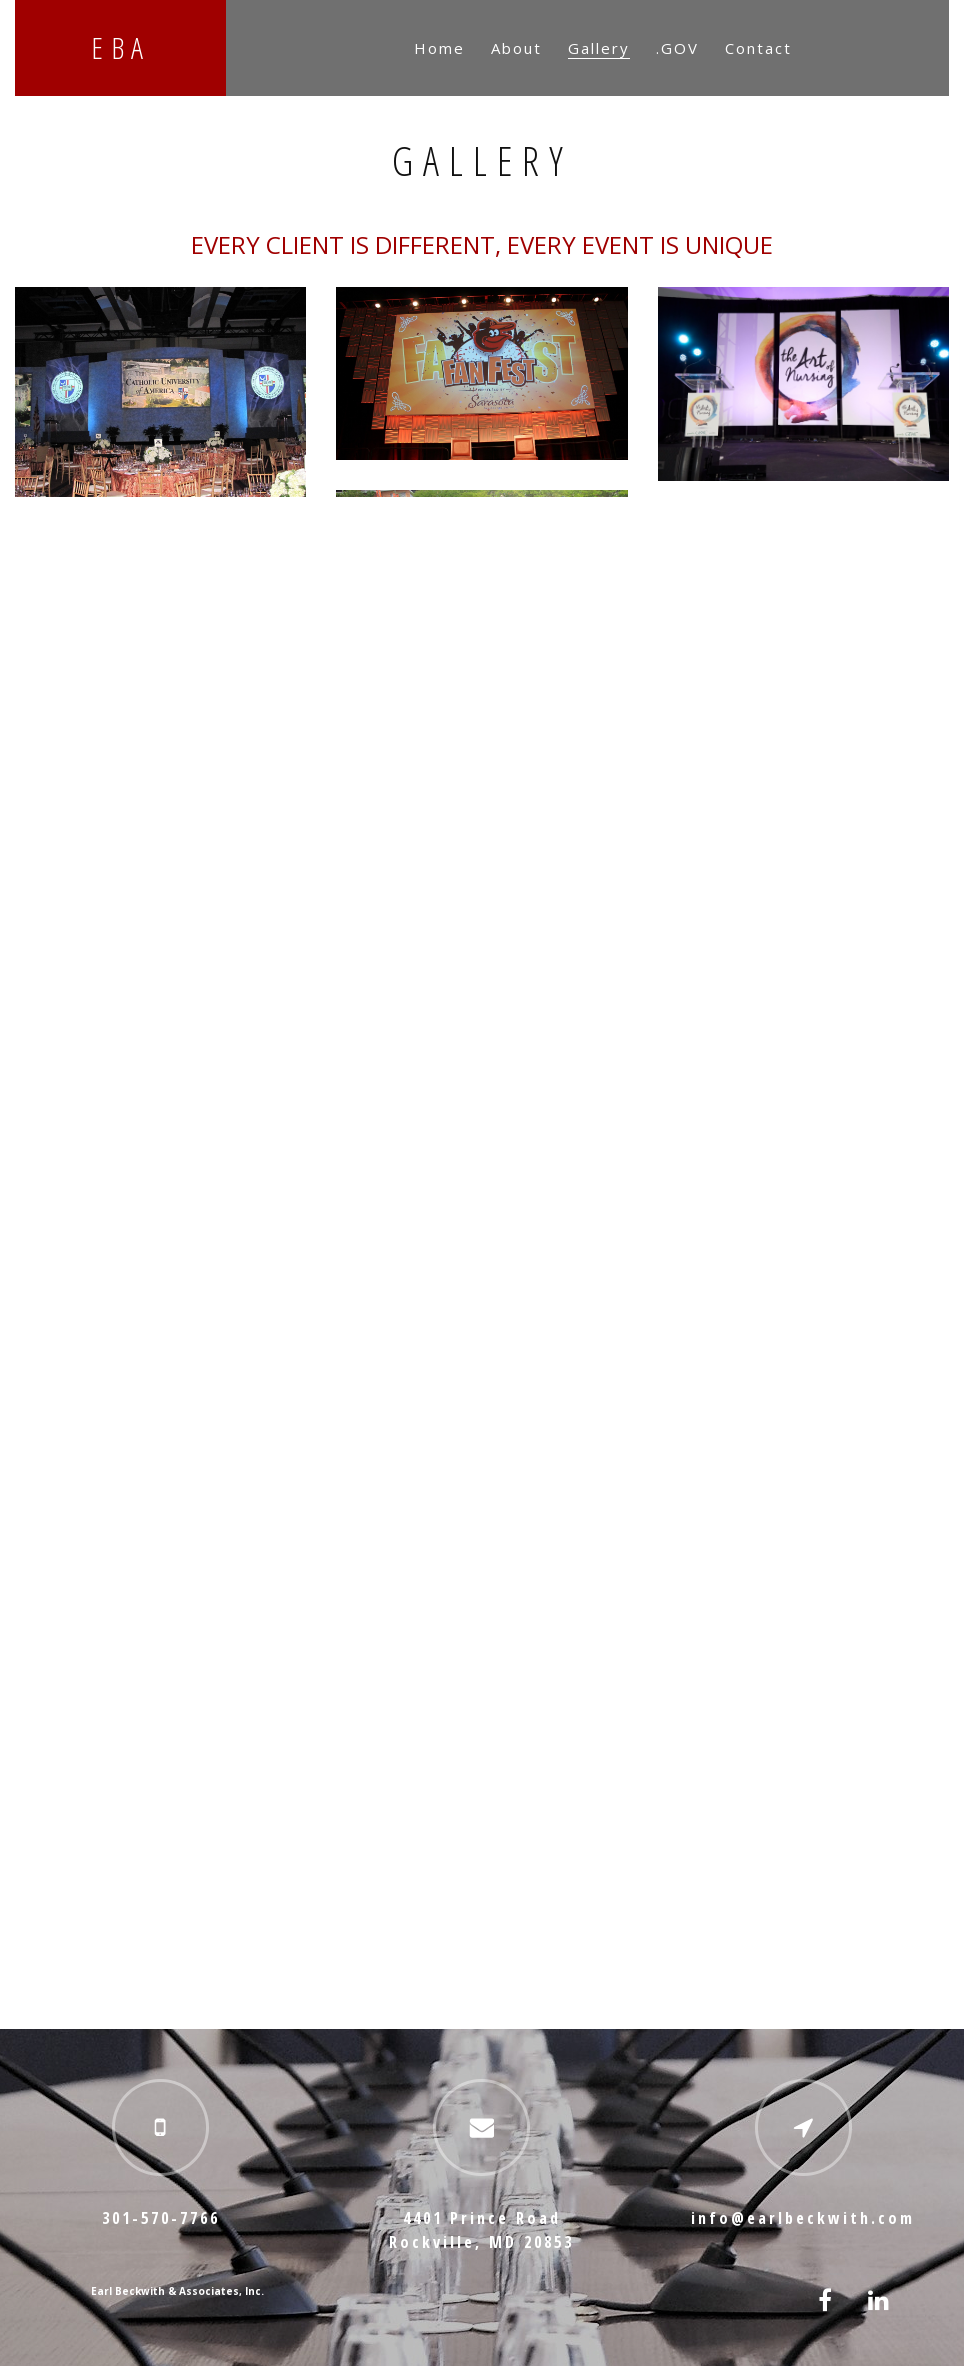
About (516, 48)
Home (439, 48)
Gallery (599, 48)
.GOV (677, 48)
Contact (758, 48)
